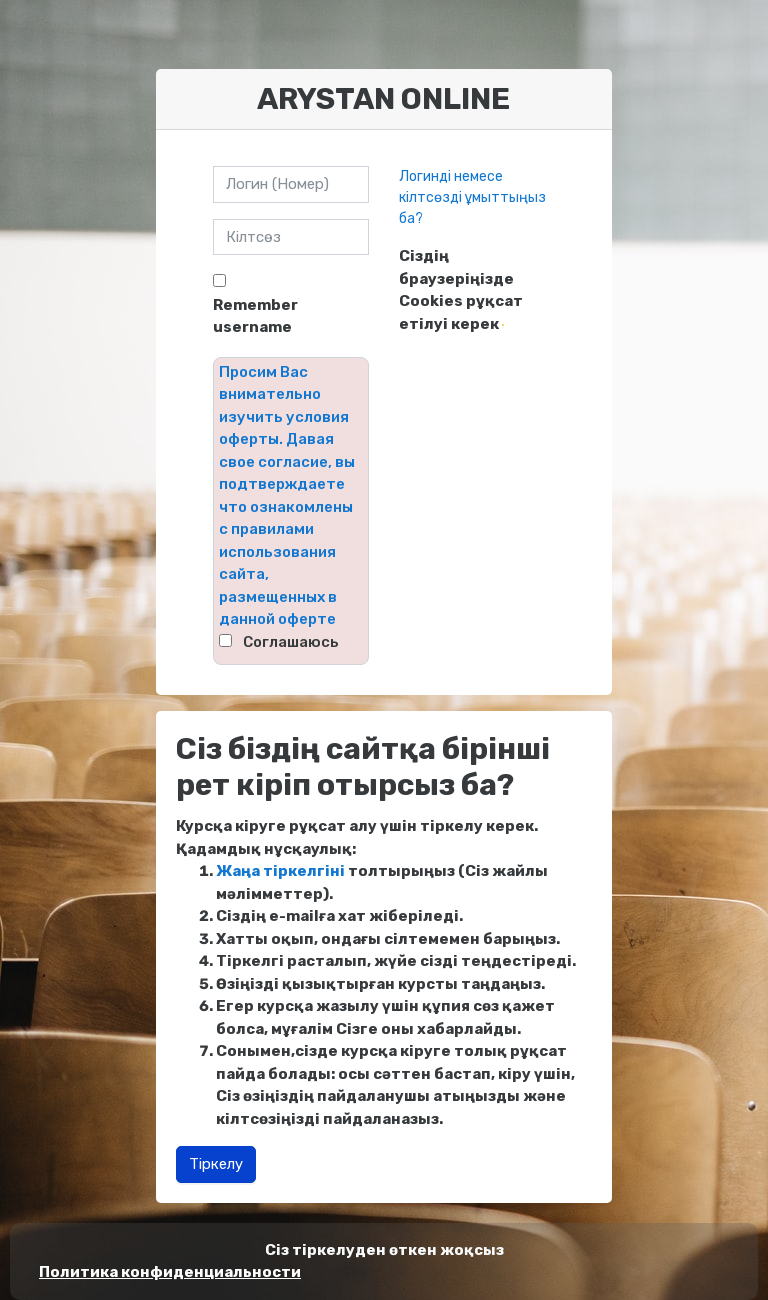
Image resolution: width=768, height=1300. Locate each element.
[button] (503, 325)
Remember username (255, 316)
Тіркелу (216, 1164)
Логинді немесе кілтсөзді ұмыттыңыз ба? (472, 197)
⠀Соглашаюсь (285, 642)
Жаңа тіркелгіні (280, 871)
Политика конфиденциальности (170, 1272)
